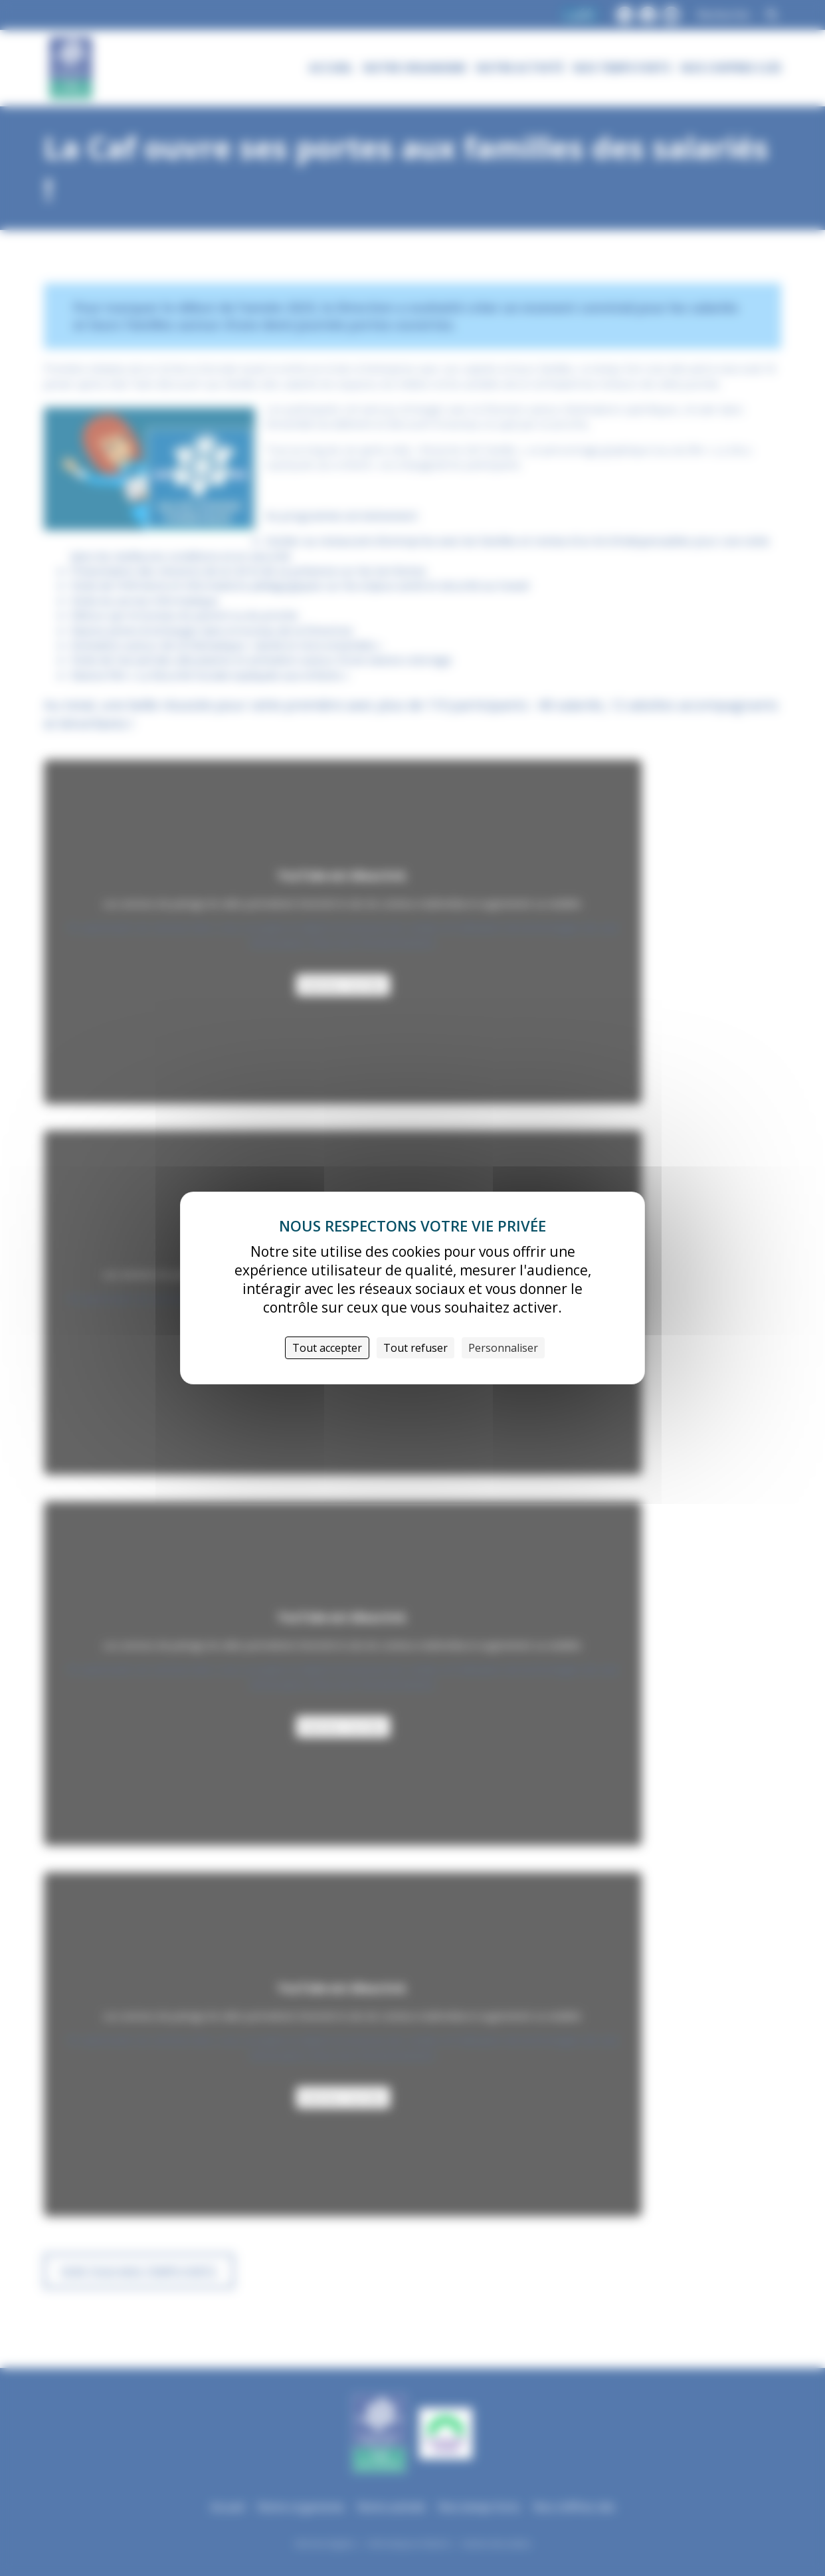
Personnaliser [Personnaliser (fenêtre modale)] (503, 1348)
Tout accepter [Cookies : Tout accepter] (327, 1348)
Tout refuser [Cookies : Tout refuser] (415, 1348)
